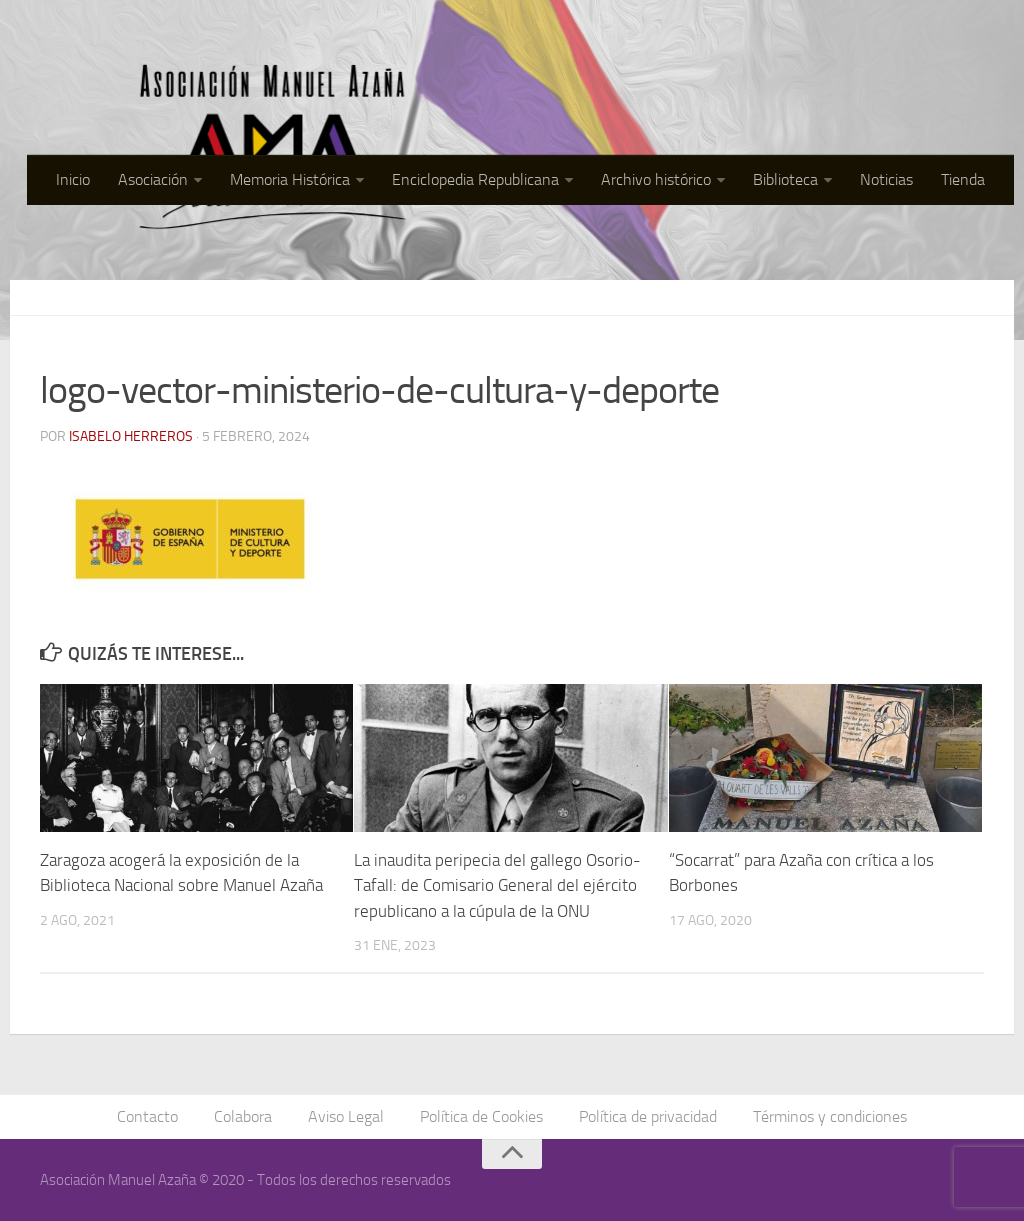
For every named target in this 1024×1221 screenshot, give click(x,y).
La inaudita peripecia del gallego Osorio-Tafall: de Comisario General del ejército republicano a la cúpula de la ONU (497, 885)
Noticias (886, 179)
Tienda (963, 179)
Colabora (243, 1116)
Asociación (153, 179)
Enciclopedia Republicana (475, 179)
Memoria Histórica (290, 179)
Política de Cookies (481, 1116)
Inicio (73, 179)
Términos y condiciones (830, 1116)
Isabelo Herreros (131, 436)
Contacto (147, 1116)
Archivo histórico (656, 179)
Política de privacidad (648, 1116)
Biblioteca (785, 179)
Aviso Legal (346, 1116)
